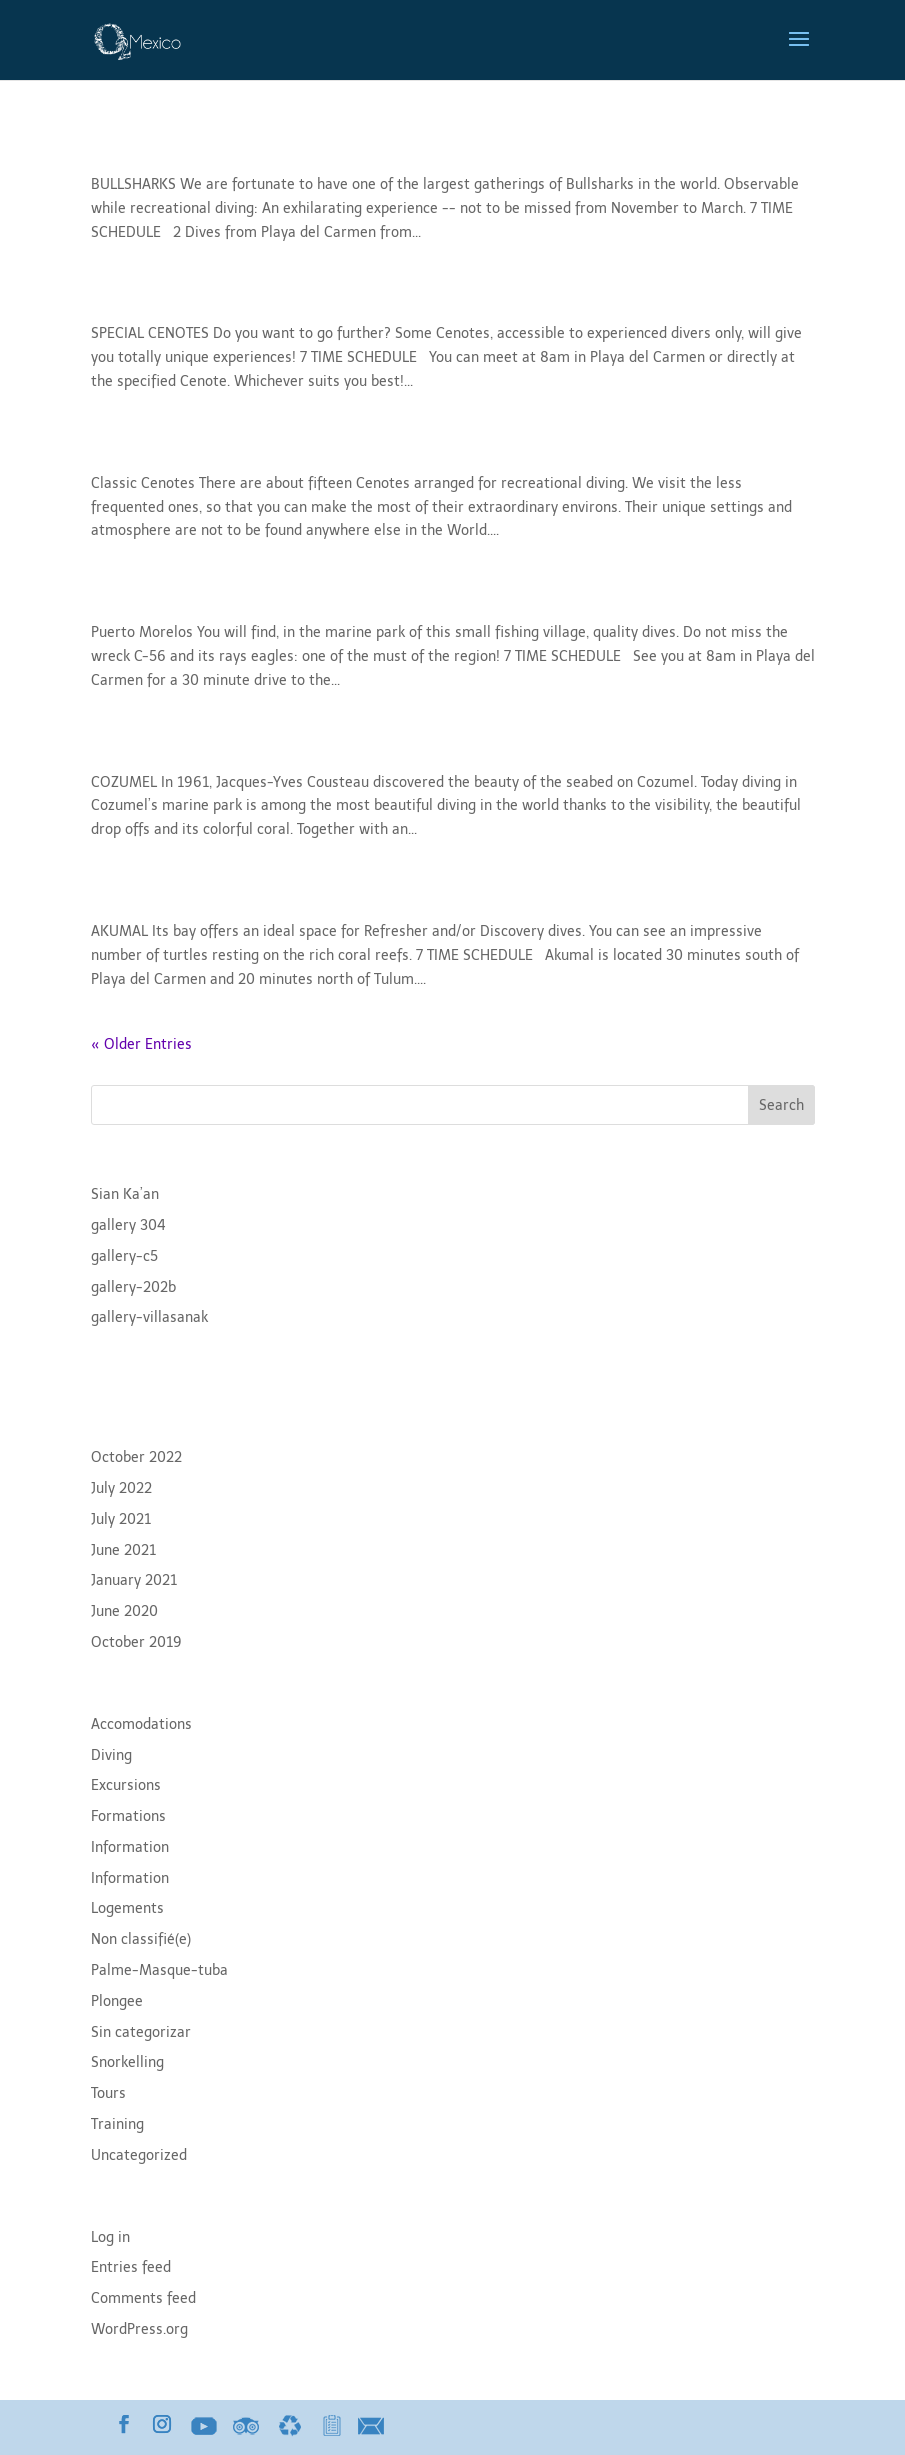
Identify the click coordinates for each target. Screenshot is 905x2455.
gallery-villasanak (149, 1317)
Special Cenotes (176, 298)
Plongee (117, 2001)
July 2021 (121, 1519)
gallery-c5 (124, 1256)
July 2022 (121, 1488)
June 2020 (124, 1611)
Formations (128, 1816)
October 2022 (136, 1457)
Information (130, 1847)
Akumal (131, 896)
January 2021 (134, 1580)
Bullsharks (146, 149)
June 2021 (123, 1550)
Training (117, 2124)
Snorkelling (127, 2062)
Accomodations (141, 1724)
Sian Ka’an (125, 1194)
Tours (108, 2093)
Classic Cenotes (174, 448)
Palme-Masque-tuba (159, 1970)
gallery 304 (128, 1225)
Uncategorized (139, 2155)
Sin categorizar (141, 2032)
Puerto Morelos (173, 597)
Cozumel (137, 747)
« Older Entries (141, 1044)
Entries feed (131, 2267)
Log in (110, 2237)
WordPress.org (139, 2329)
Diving (111, 1755)
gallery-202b (133, 1287)
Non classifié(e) (141, 1939)
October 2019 (136, 1642)
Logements (127, 1908)
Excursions (126, 1785)
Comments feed (143, 2298)
